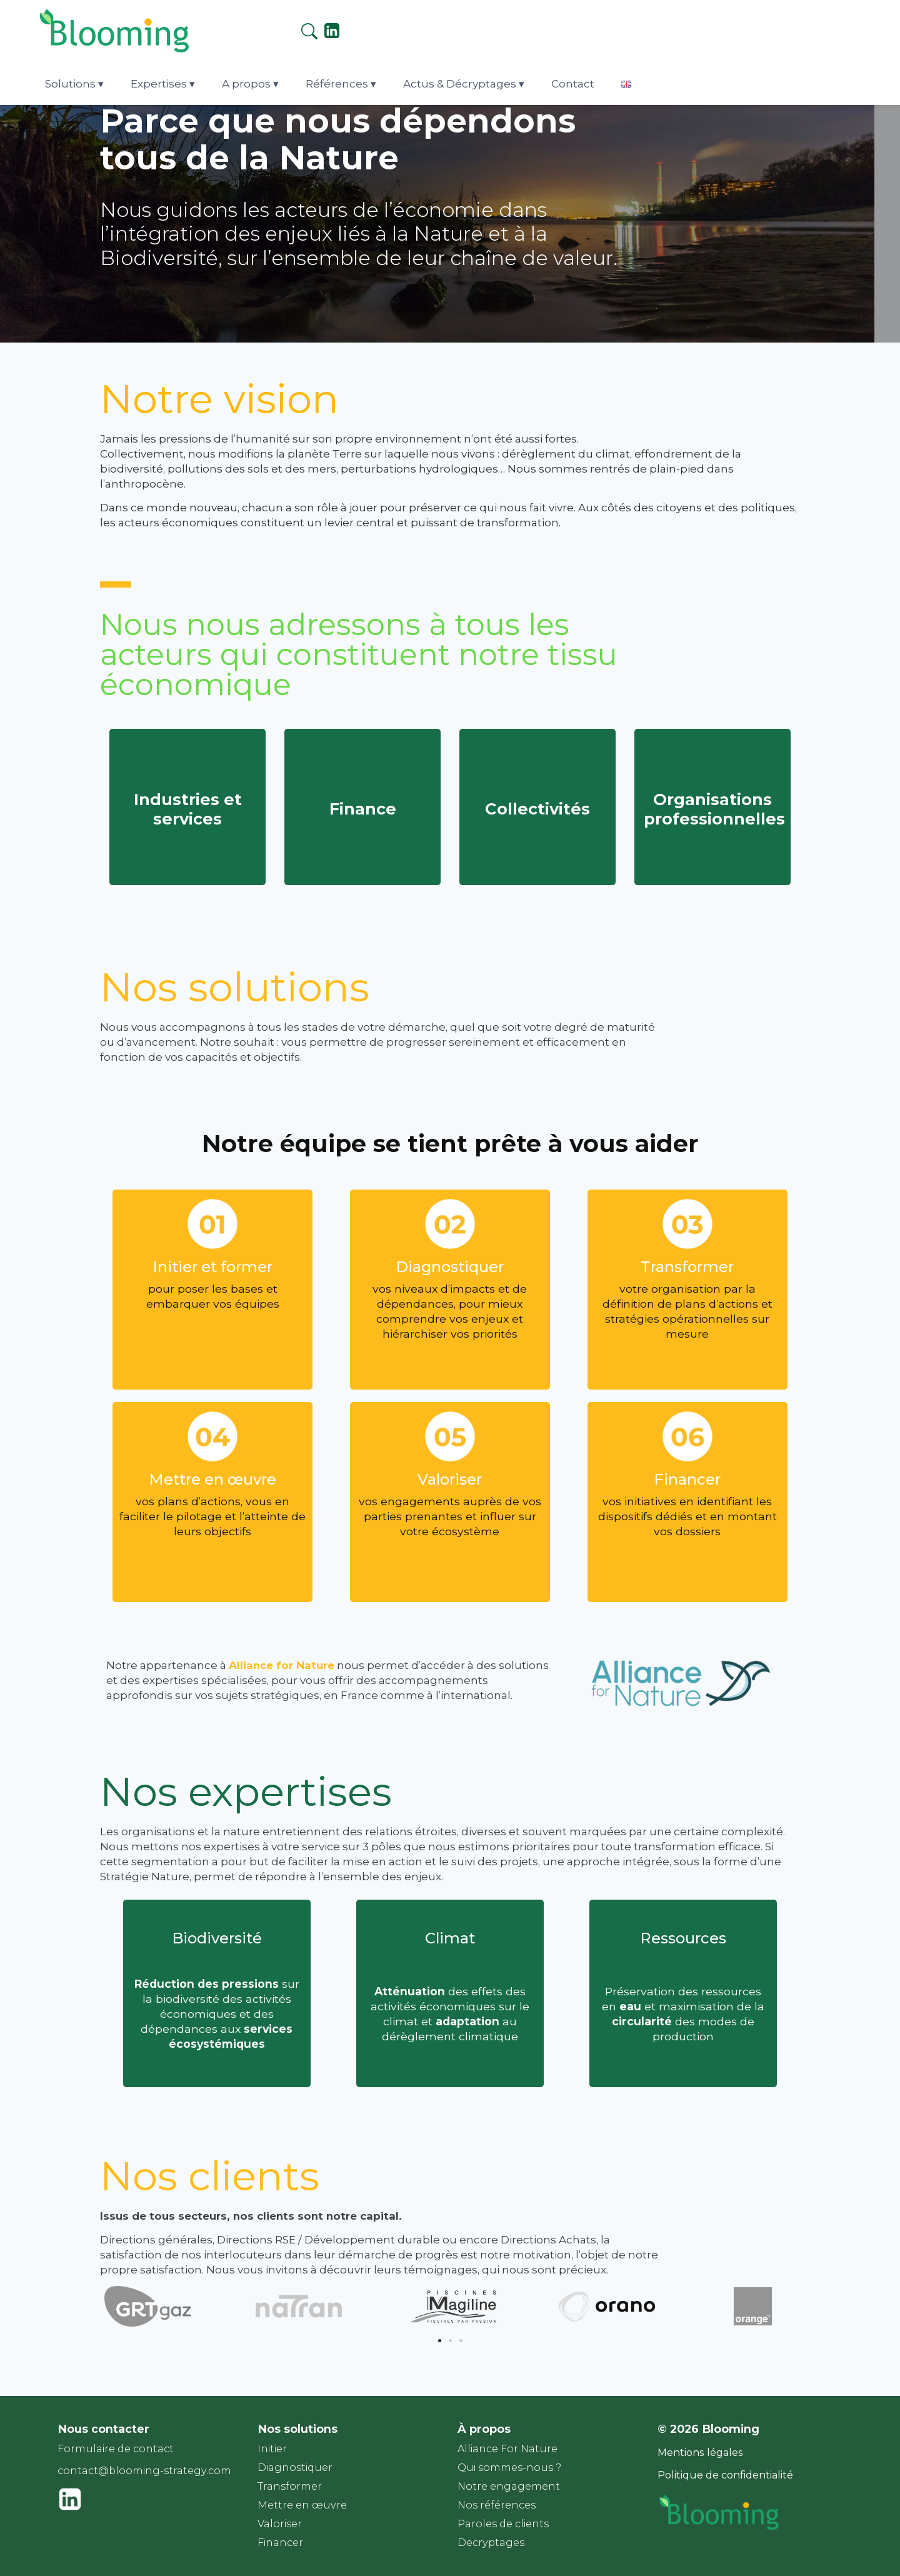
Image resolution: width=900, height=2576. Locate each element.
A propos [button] (384, 25)
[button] (439, 2340)
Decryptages (491, 2542)
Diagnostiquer (295, 2467)
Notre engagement (509, 2486)
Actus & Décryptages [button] (586, 25)
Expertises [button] (302, 25)
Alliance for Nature (281, 1665)
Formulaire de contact (116, 2449)
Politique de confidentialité (725, 2475)
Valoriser (280, 2524)
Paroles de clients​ (503, 2524)
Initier (272, 2449)
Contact (694, 25)
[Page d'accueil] (99, 42)
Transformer (290, 2486)
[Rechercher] (824, 28)
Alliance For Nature (508, 2449)
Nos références (497, 2505)
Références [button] (469, 25)
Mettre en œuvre (302, 2505)
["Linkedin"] (847, 30)
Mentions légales (700, 2452)
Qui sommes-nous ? (509, 2467)
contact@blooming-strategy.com (144, 2471)
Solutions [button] (219, 25)
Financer (280, 2542)
